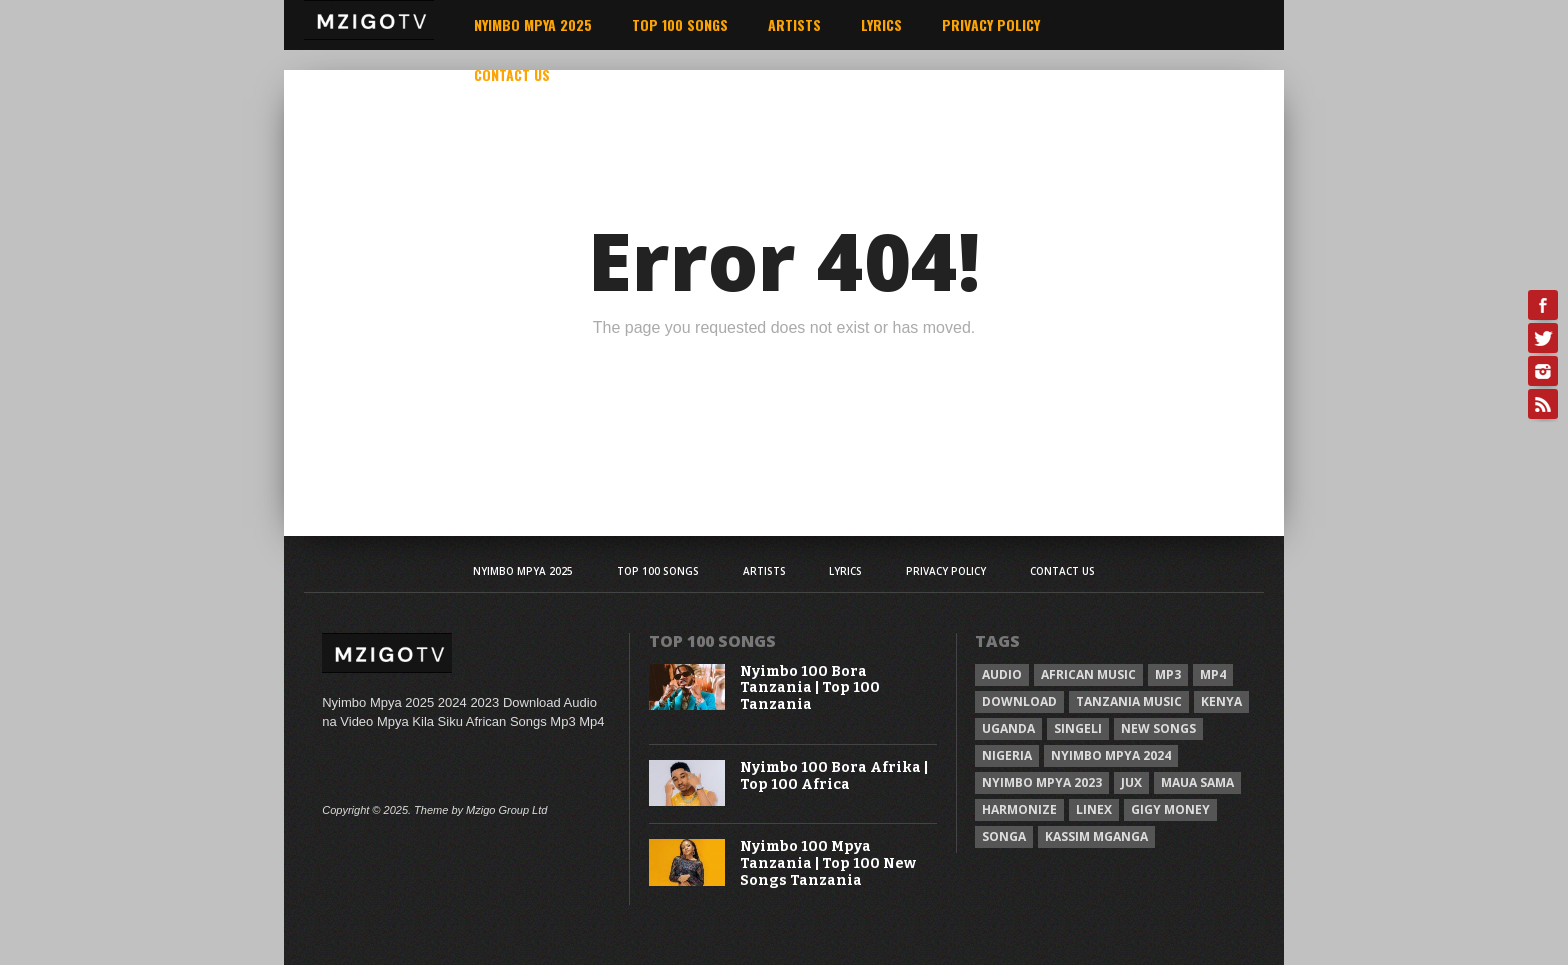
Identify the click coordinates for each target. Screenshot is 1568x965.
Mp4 (1213, 674)
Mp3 (1168, 674)
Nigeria (1007, 755)
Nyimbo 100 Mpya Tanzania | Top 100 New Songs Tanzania (828, 864)
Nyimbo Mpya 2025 (533, 24)
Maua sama (1197, 782)
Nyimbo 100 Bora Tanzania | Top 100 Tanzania (810, 689)
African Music (1088, 674)
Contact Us (512, 74)
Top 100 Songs (680, 24)
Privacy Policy (991, 24)
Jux (1131, 782)
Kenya (1221, 701)
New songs (1158, 728)
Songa (1004, 836)
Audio (1002, 674)
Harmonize (1019, 809)
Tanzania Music (1129, 701)
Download (1019, 701)
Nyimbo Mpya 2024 (1111, 755)
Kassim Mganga (1096, 836)
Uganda (1008, 728)
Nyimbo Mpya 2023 (1042, 782)
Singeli (1078, 728)
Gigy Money (1170, 809)
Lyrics (881, 24)
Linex (1094, 809)
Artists (794, 24)
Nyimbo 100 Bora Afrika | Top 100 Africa (834, 776)
